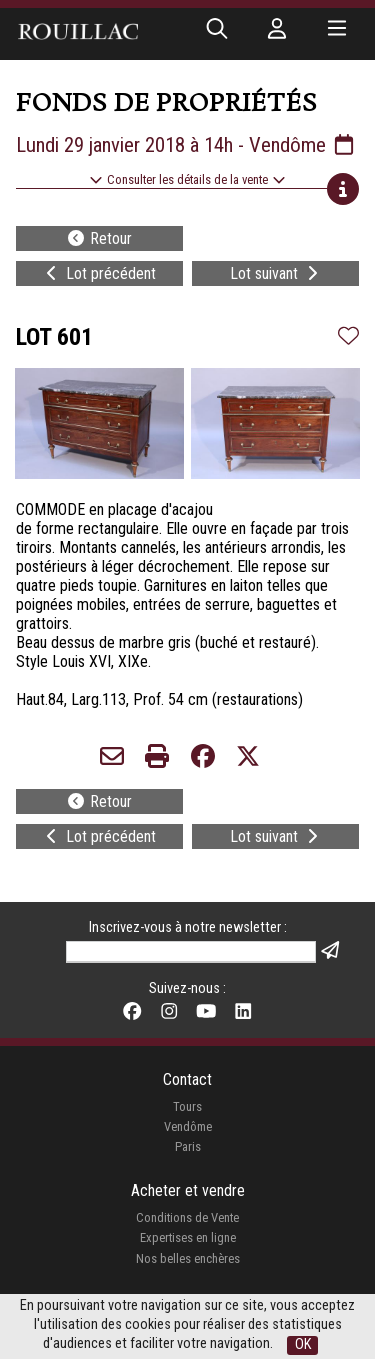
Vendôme (188, 1126)
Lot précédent (99, 273)
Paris (188, 1146)
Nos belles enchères (188, 1258)
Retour (99, 238)
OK (303, 1344)
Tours (187, 1106)
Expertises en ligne (188, 1237)
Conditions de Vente (187, 1217)
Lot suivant (276, 273)
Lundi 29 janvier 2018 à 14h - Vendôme (186, 145)
